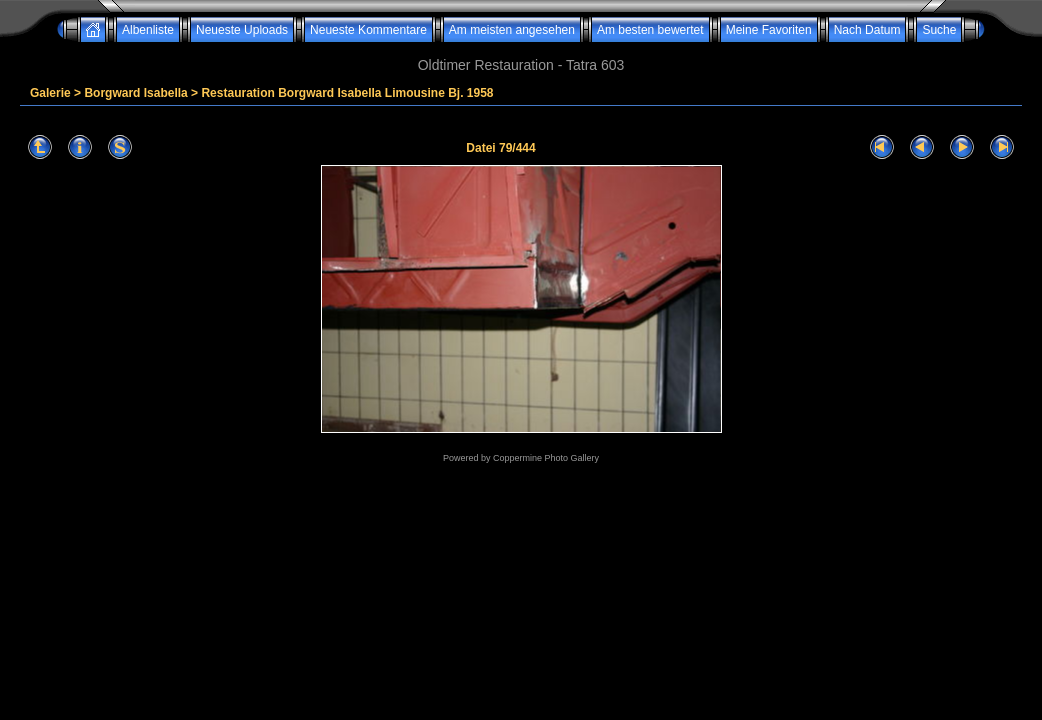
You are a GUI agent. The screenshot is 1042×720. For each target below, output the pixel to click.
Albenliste (148, 30)
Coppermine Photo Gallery (546, 458)
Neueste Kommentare (368, 30)
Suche (939, 30)
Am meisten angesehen (512, 30)
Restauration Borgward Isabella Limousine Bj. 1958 (347, 93)
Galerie (50, 93)
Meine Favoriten (769, 30)
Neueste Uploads (242, 30)
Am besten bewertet (650, 30)
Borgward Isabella (135, 93)
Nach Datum (867, 30)
